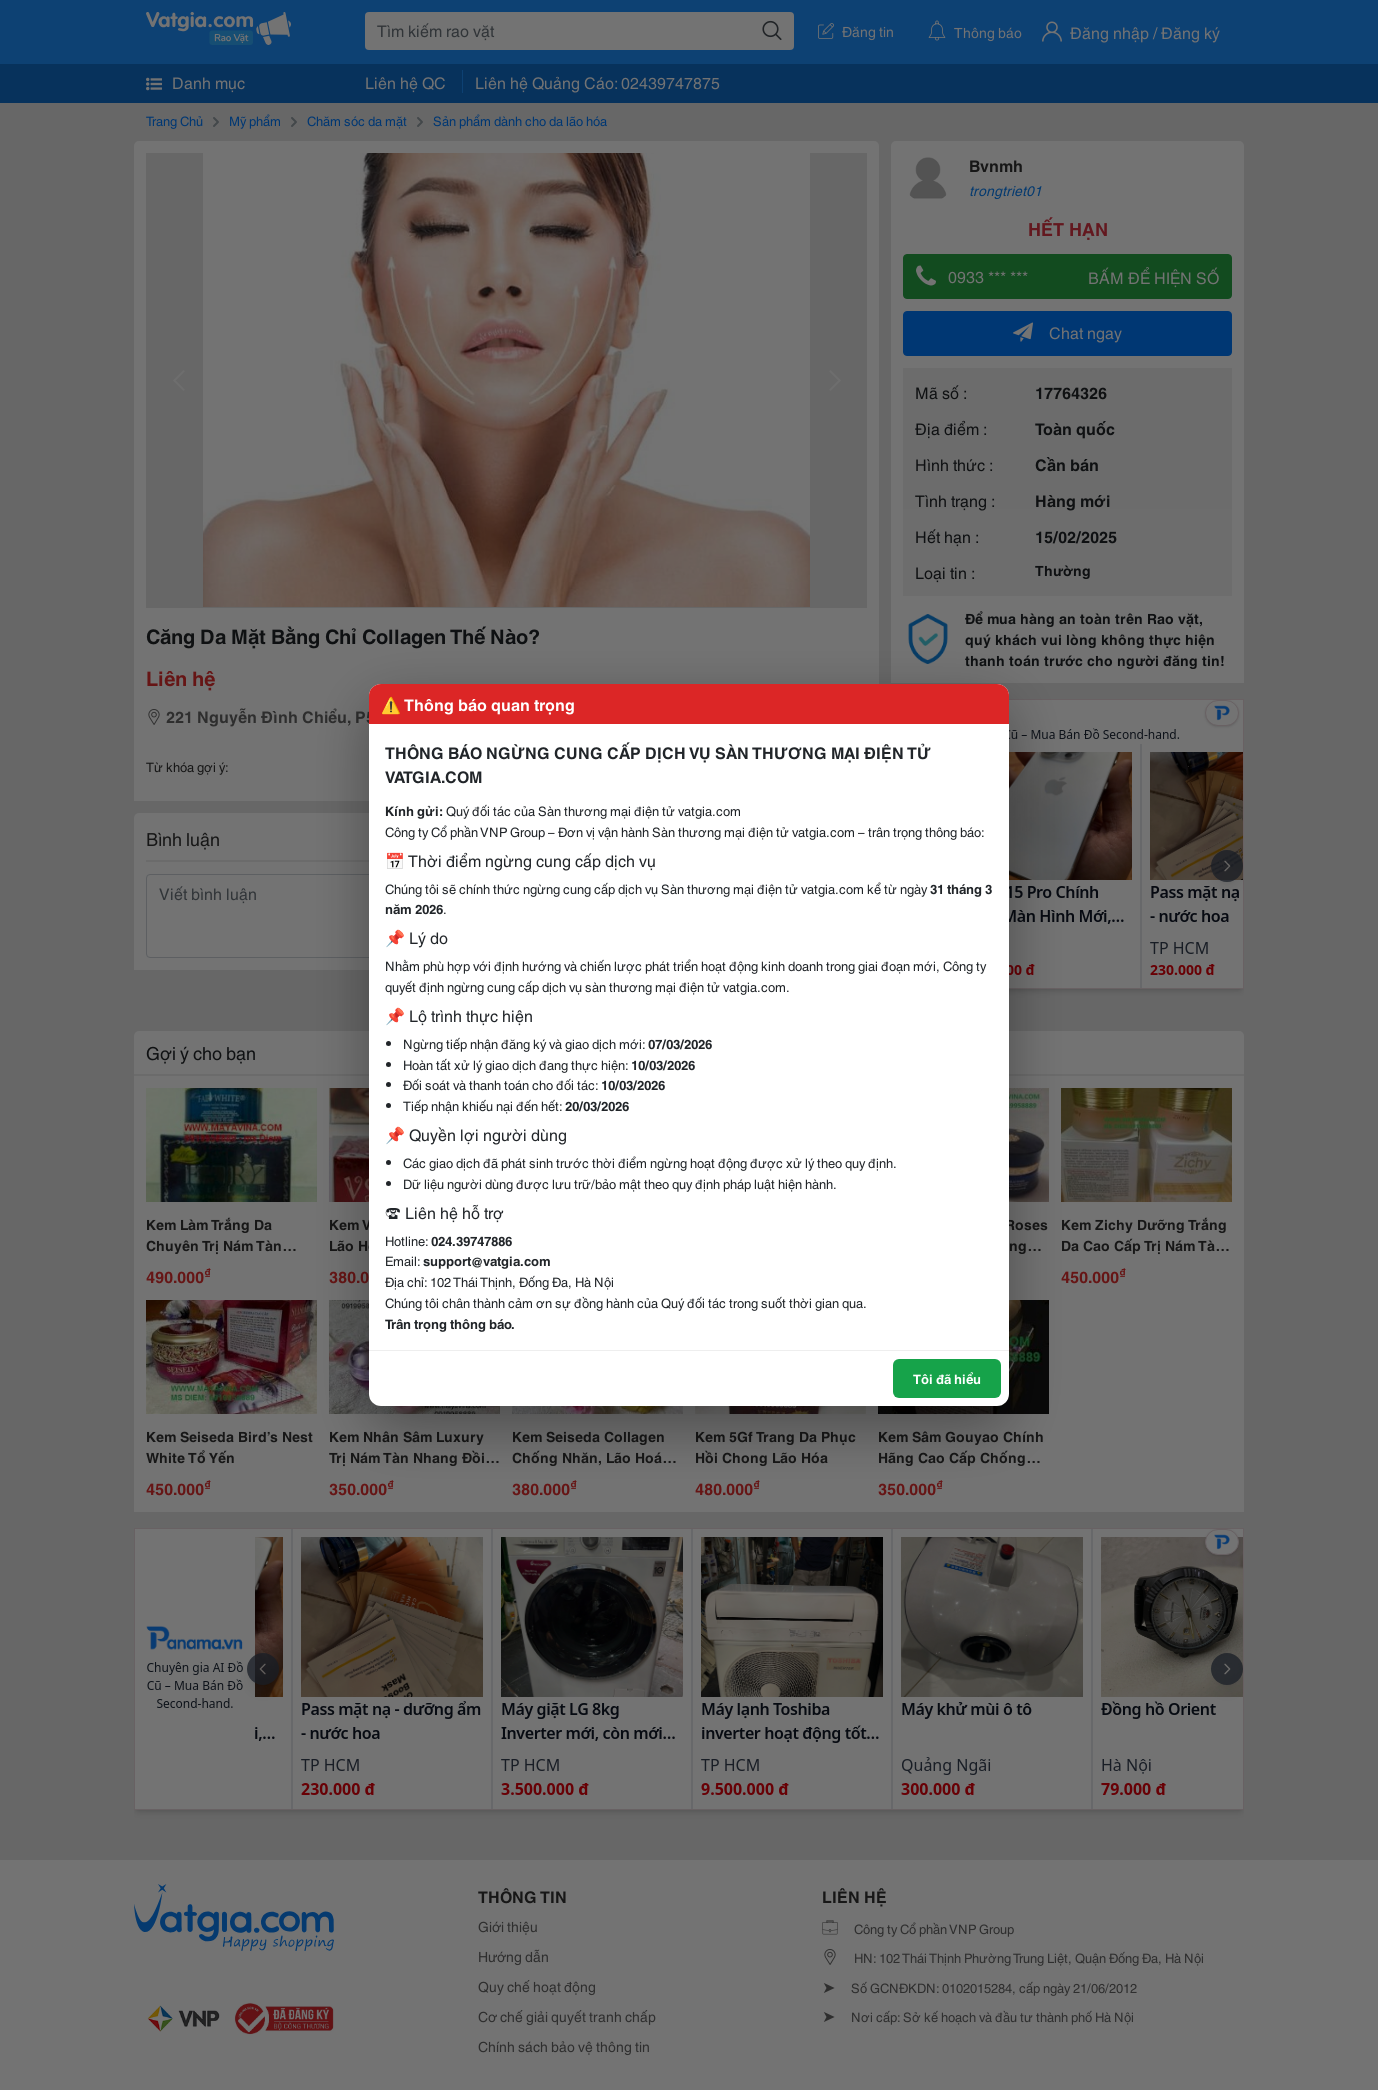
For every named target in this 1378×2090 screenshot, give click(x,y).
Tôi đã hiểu (947, 1378)
